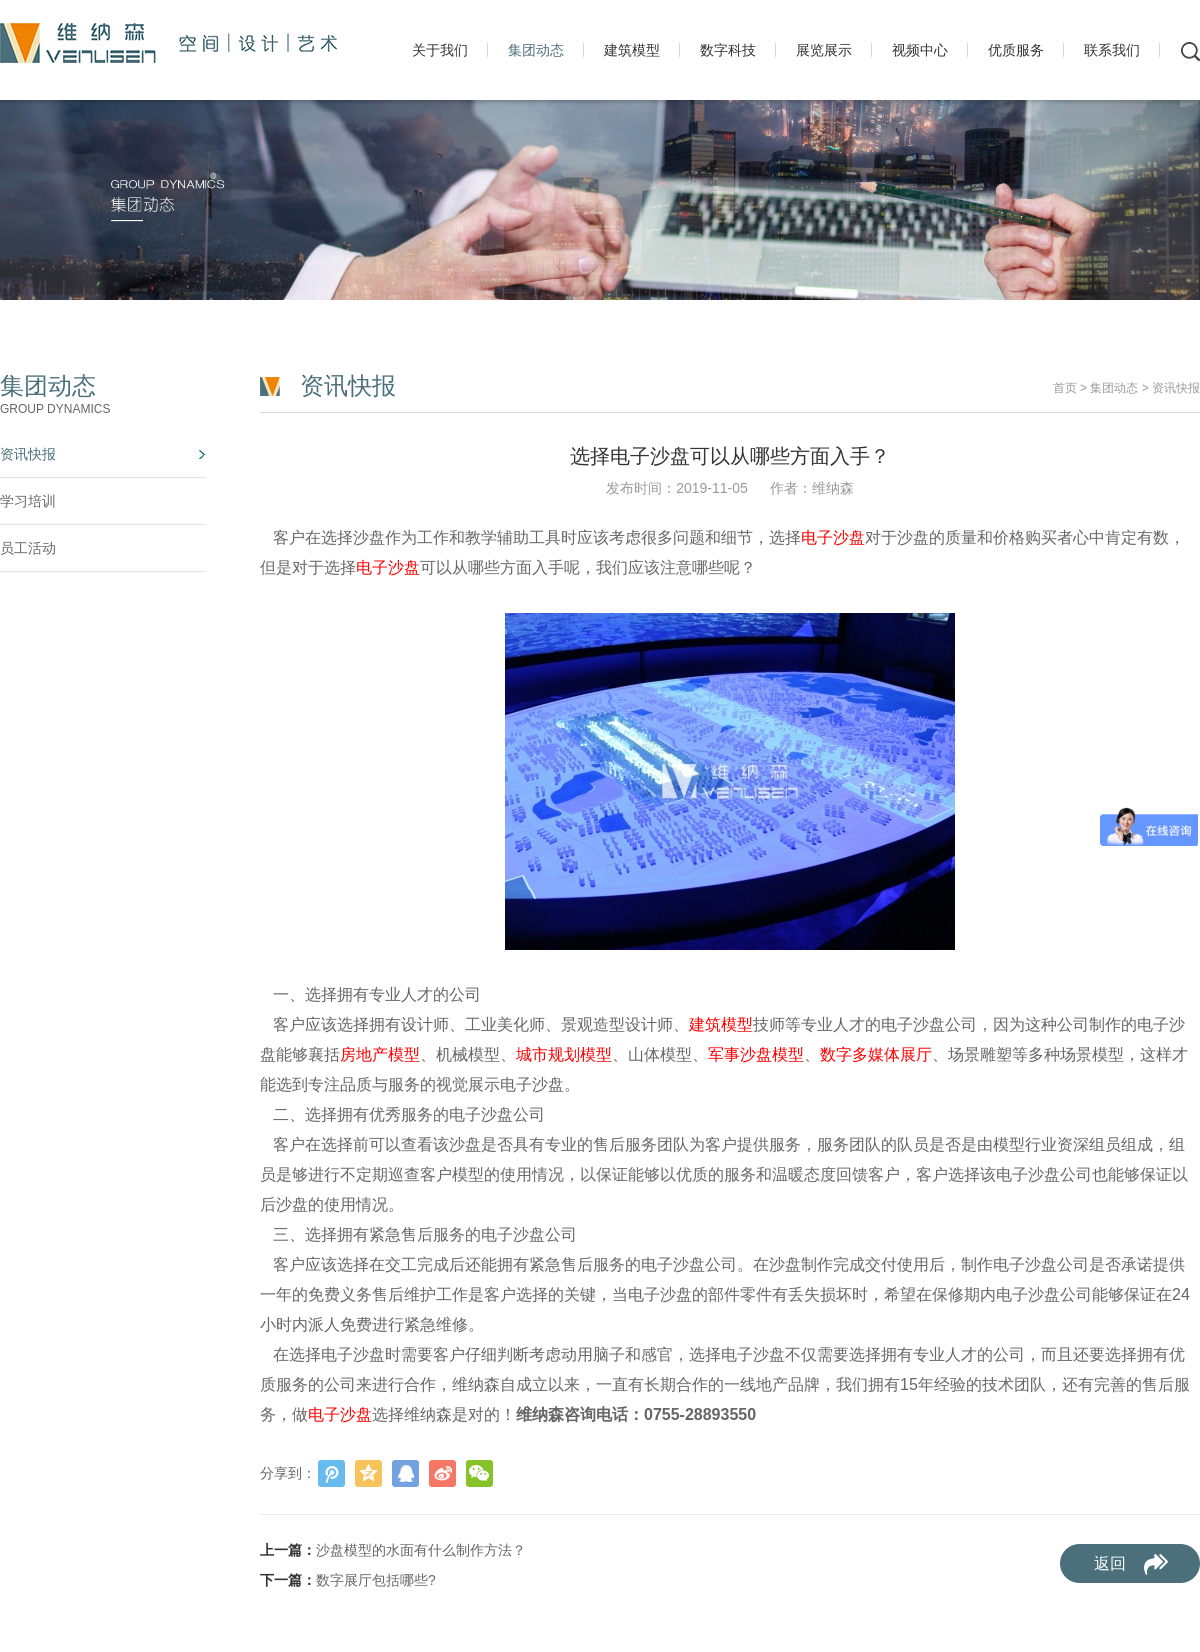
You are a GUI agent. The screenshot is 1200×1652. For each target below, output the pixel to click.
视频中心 (920, 50)
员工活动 (28, 548)
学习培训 (28, 501)
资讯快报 (28, 454)
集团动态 (536, 50)
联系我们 (1112, 50)
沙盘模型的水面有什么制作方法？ (421, 1550)
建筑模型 (632, 50)
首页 (1065, 388)
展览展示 (824, 50)
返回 (1110, 1563)
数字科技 (728, 50)
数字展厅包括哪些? (376, 1580)
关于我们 (440, 50)
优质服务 (1016, 50)
